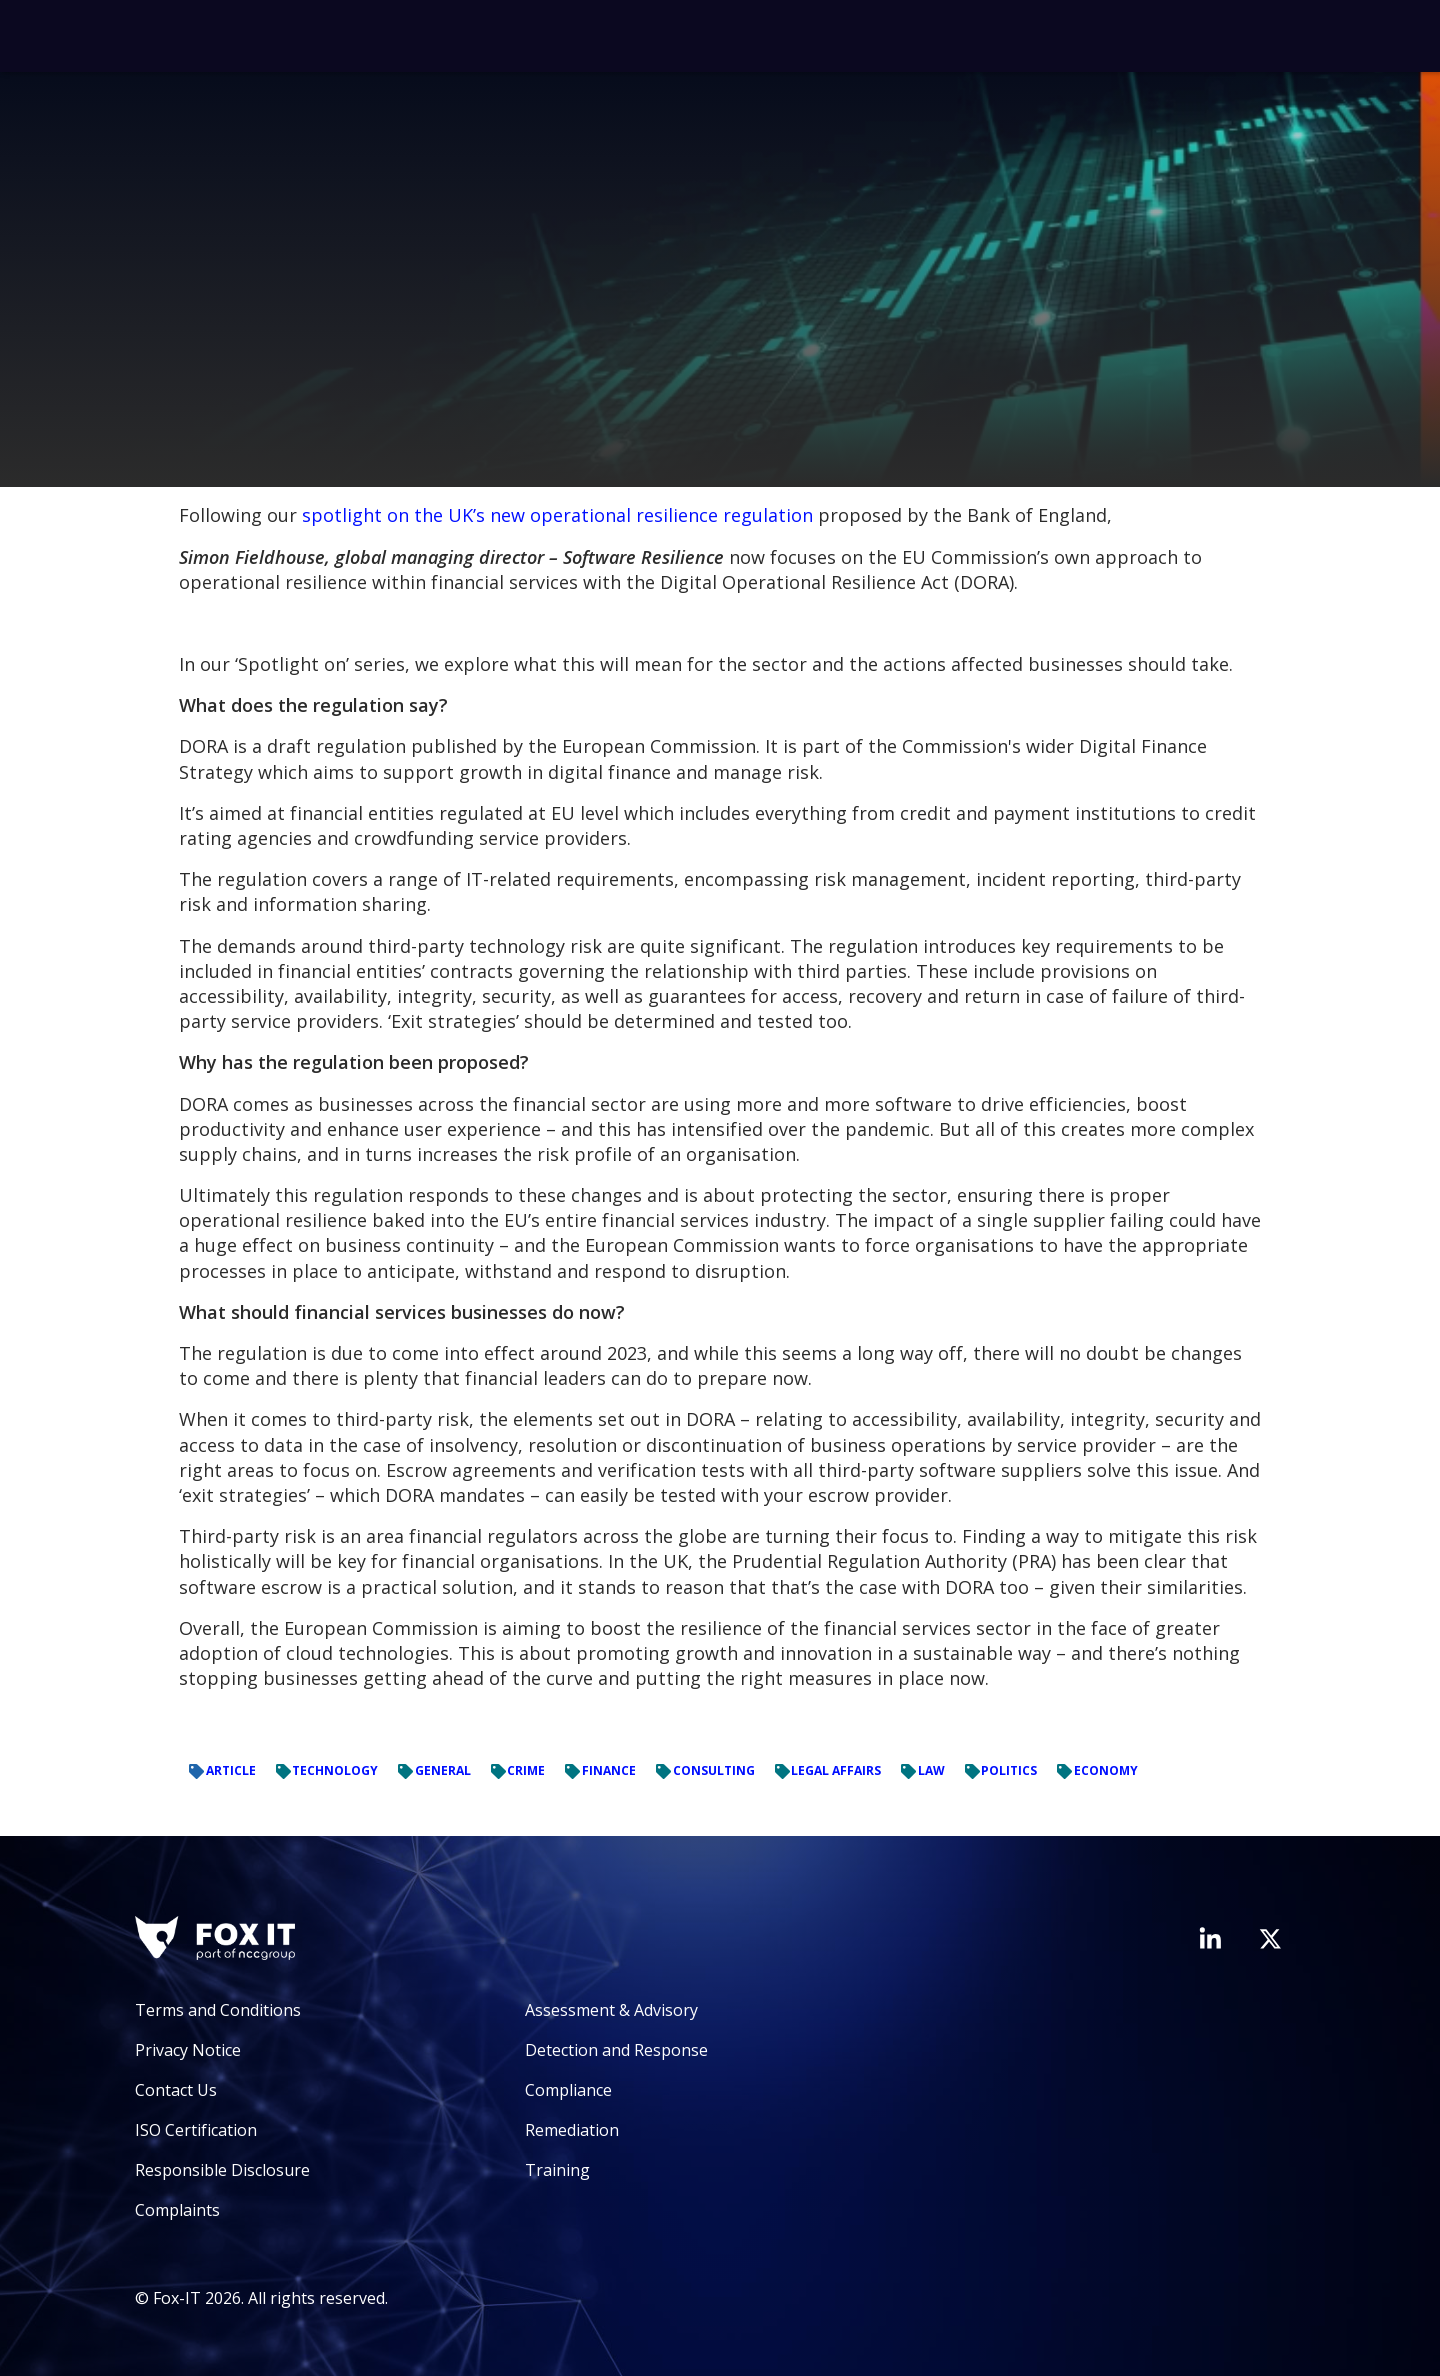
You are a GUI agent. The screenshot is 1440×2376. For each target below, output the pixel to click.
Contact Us (176, 2090)
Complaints (177, 2210)
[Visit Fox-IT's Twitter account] (1270, 1939)
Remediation (572, 2130)
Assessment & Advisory (611, 2010)
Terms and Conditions (218, 2010)
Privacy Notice (188, 2050)
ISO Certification (196, 2130)
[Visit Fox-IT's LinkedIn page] (1210, 1938)
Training (557, 2170)
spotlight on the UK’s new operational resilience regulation (557, 515)
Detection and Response (616, 2050)
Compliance (568, 2090)
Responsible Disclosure (222, 2170)
